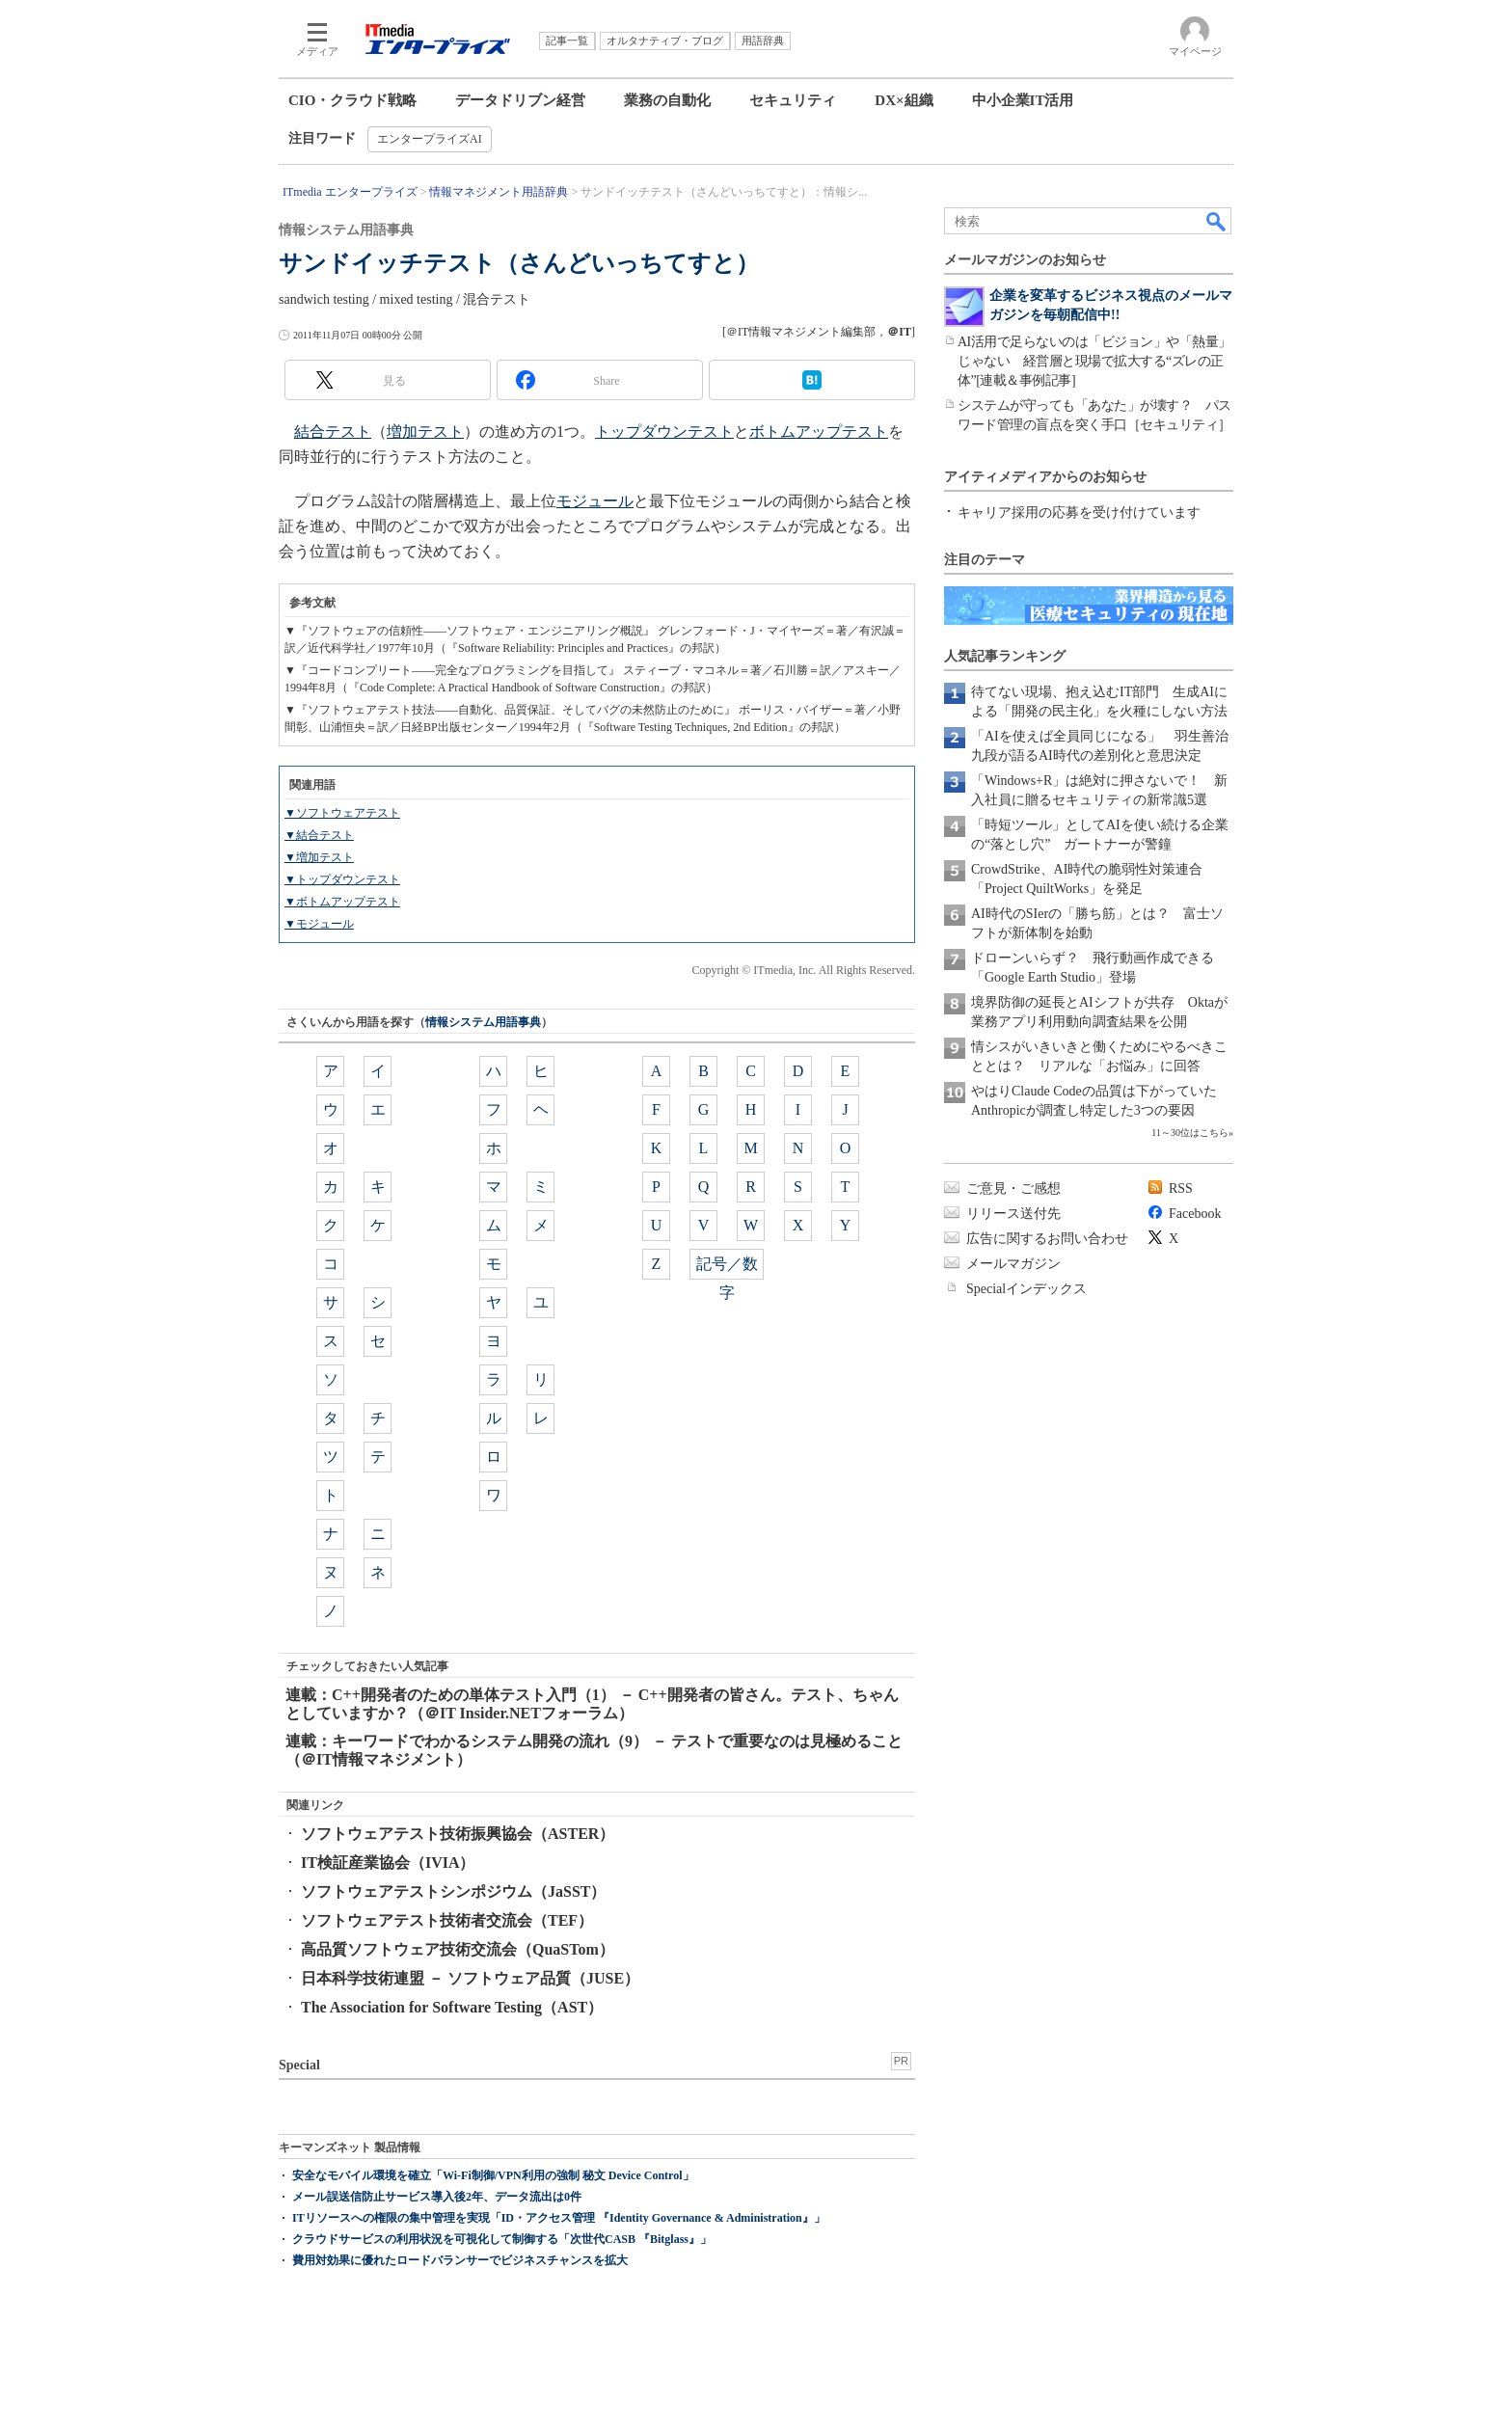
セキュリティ (792, 100)
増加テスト (425, 431)
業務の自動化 (667, 100)
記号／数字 (727, 1268)
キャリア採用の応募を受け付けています (1079, 512)
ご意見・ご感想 (1013, 1188)
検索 (1216, 220)
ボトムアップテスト (818, 431)
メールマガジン (1013, 1263)
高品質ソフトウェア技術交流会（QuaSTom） (457, 1949)
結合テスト (332, 431)
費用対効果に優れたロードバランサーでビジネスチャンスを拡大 (460, 2260)
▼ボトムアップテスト (342, 901)
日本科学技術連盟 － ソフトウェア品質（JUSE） (470, 1978)
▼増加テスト (319, 857)
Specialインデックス (1026, 1289)
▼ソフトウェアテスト (342, 813)
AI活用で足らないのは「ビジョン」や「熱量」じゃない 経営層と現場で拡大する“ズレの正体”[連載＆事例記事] (1094, 361)
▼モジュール (319, 924)
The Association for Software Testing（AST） (452, 2007)
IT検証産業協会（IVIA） (387, 1862)
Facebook (1195, 1213)
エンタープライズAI (429, 139)
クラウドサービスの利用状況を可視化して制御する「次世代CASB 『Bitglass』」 (502, 2239)
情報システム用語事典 (483, 1022)
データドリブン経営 (520, 100)
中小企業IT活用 (1023, 100)
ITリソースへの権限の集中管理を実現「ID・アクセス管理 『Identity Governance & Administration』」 (558, 2218)
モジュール (595, 501)
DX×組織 (903, 100)
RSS (1181, 1188)
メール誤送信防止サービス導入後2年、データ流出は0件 (436, 2196)
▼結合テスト (319, 835)
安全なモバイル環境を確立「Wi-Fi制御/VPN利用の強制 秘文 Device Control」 (493, 2175)
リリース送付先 (1013, 1213)
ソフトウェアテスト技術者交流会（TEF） (447, 1920)
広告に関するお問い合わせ (1047, 1238)
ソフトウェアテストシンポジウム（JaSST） (453, 1891)
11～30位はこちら (1189, 1132)
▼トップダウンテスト (342, 879)
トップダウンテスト (664, 431)
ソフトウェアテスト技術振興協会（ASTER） (457, 1833)
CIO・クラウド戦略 (352, 100)
